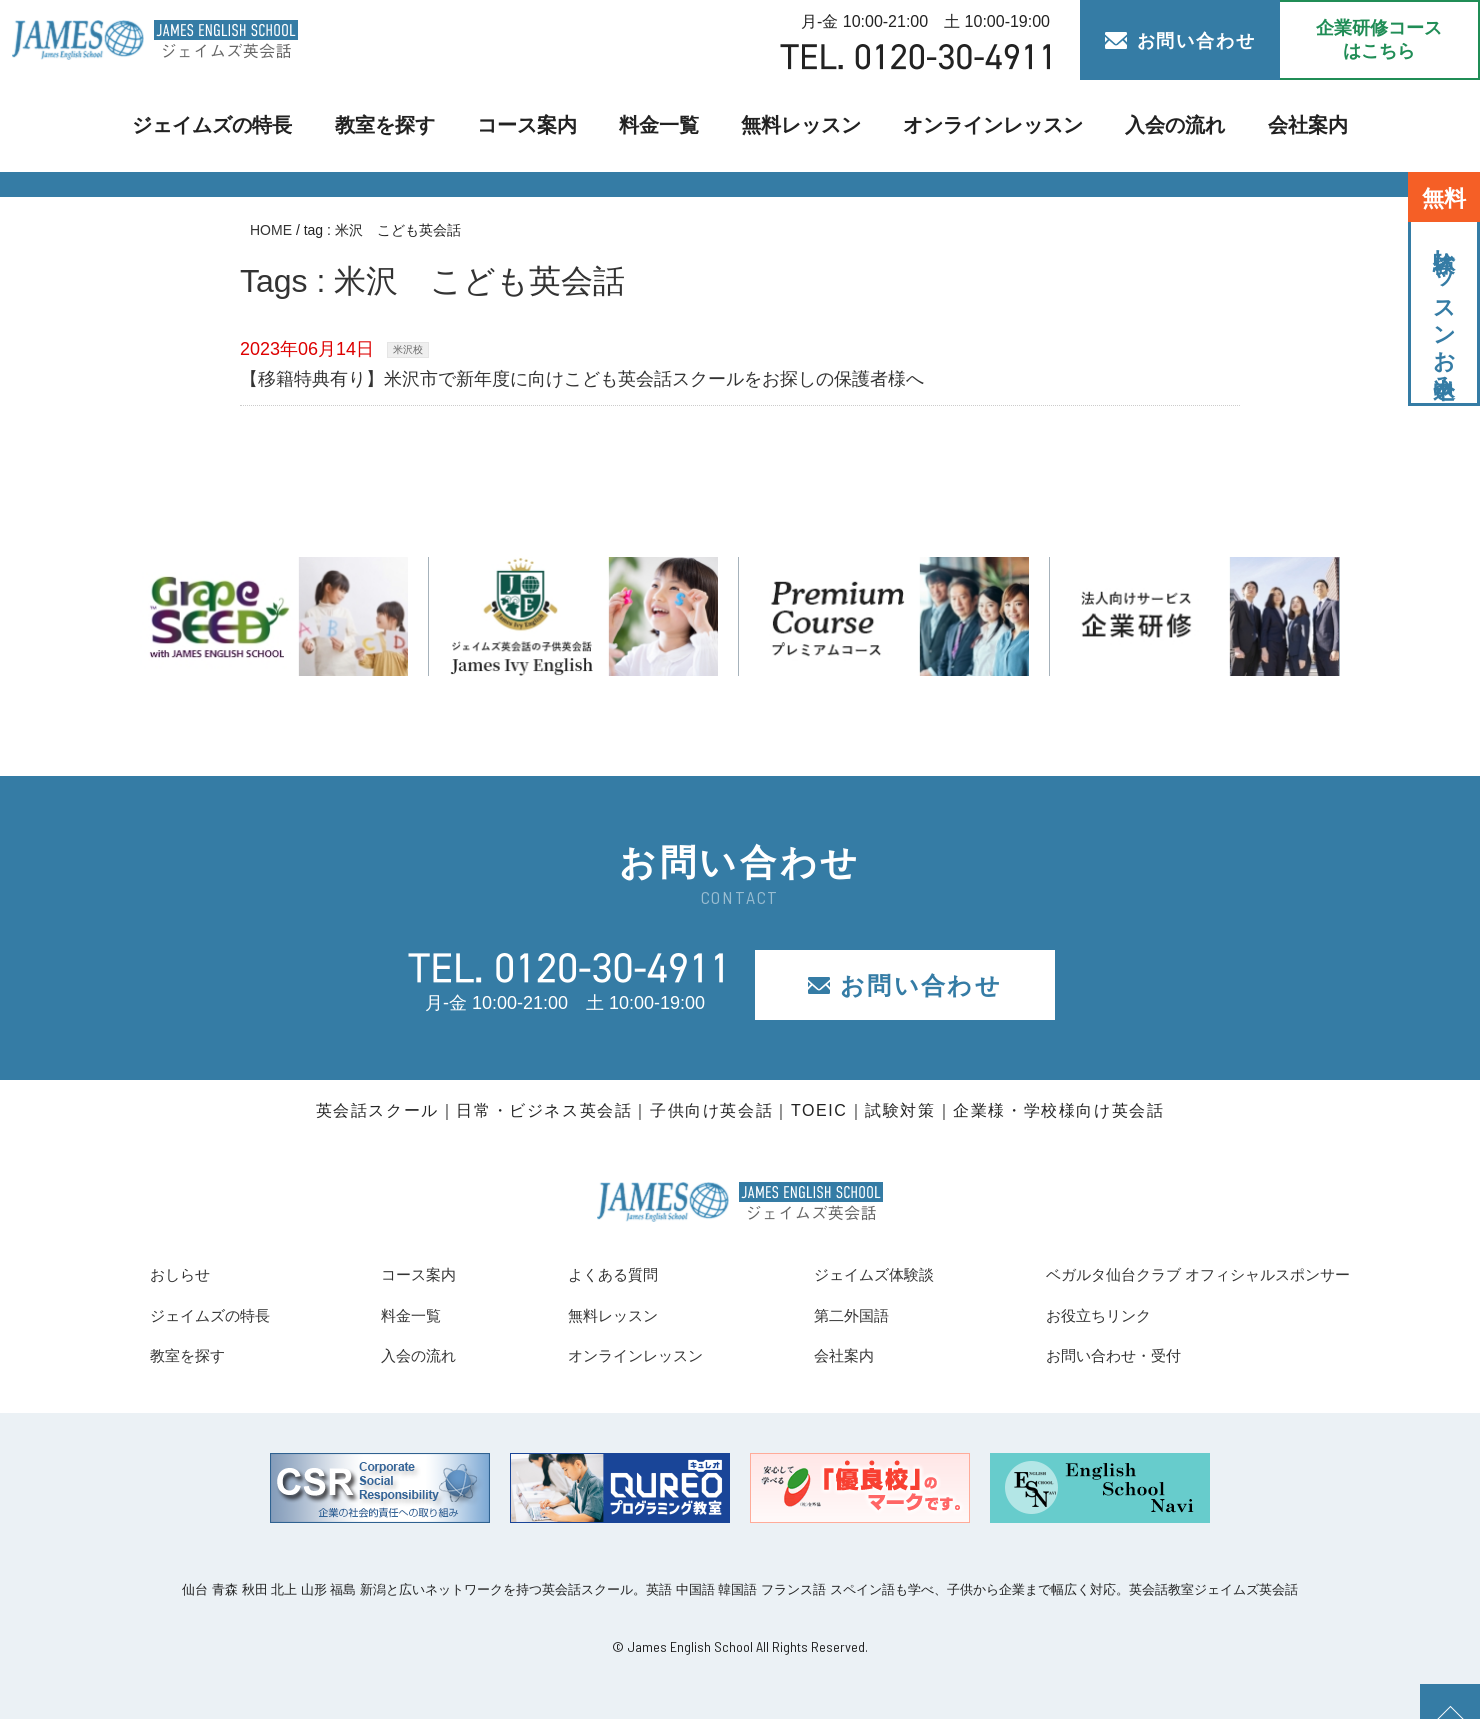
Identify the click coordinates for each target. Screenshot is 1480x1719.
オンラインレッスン (975, 125)
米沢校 (408, 349)
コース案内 (538, 125)
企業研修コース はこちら (1379, 39)
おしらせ (186, 1274)
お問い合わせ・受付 (1066, 1355)
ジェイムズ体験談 (839, 1274)
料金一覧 (664, 125)
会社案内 (1271, 125)
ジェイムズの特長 (243, 125)
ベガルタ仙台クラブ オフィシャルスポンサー (1167, 1274)
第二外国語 (812, 1315)
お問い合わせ (1180, 41)
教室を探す (403, 125)
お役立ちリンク (1048, 1315)
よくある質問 (585, 1274)
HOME (271, 230)
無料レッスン (799, 125)
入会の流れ (1144, 125)
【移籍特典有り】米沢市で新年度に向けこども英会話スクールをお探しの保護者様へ (582, 379)
